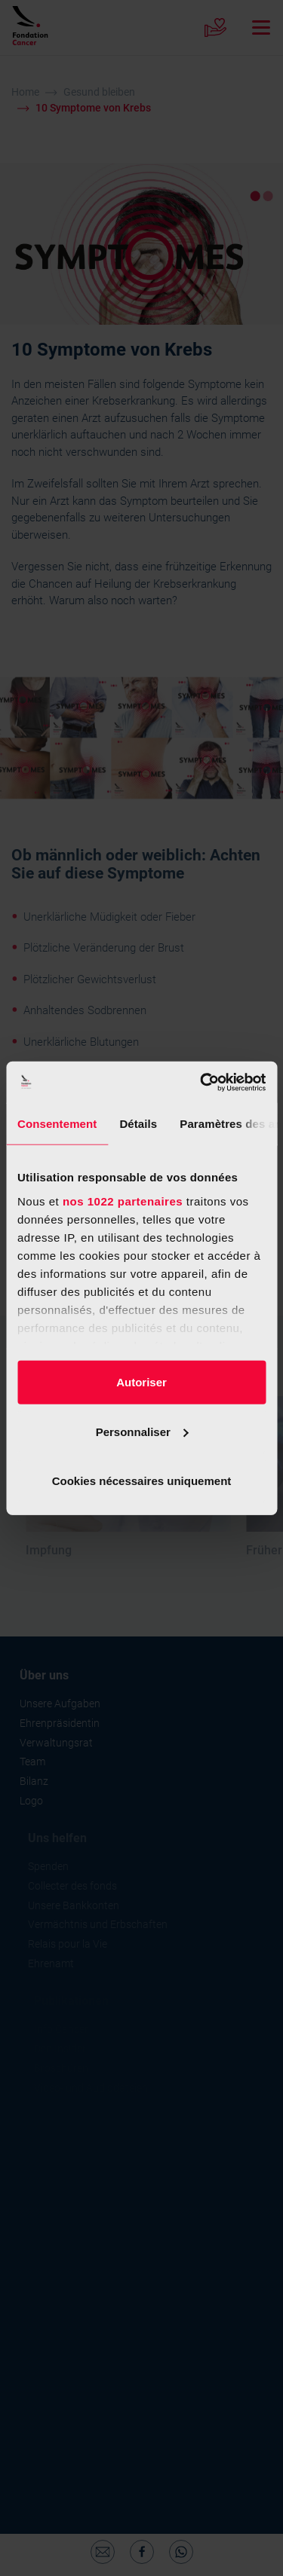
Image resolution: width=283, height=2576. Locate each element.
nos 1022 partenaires (123, 1200)
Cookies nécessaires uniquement (142, 1480)
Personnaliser (142, 1431)
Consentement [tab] (57, 1123)
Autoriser (141, 1382)
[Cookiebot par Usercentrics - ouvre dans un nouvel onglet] (201, 1082)
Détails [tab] (138, 1123)
